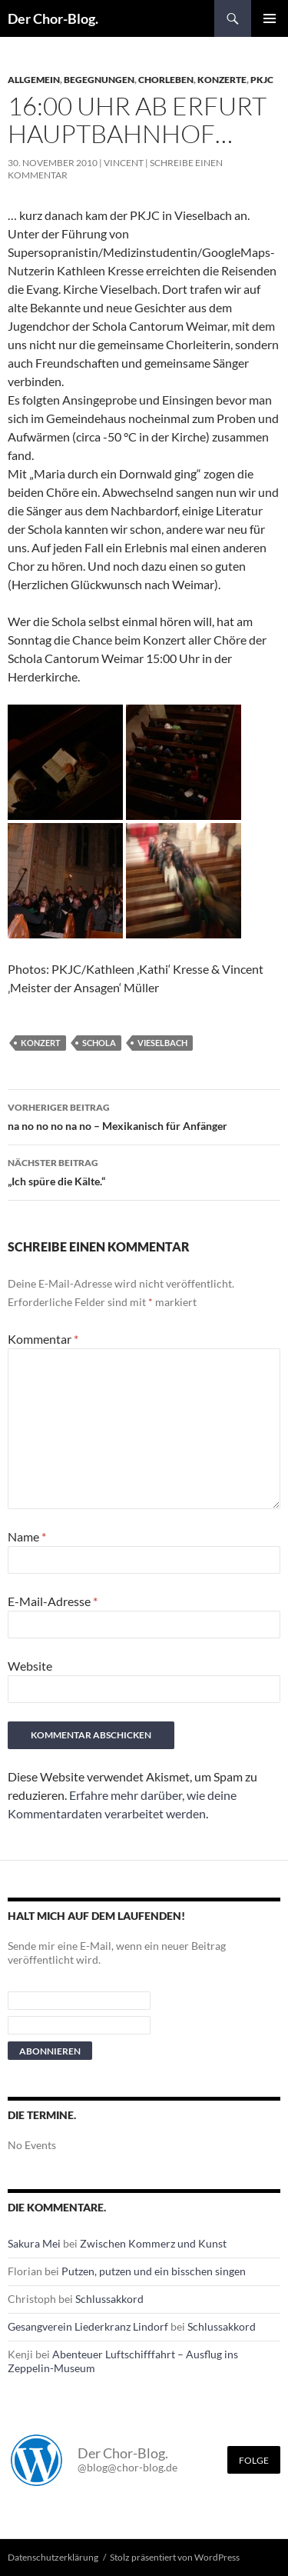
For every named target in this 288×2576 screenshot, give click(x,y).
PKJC (261, 79)
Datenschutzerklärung (53, 2557)
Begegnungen (99, 79)
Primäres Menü (269, 18)
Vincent (124, 162)
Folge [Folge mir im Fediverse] (254, 2460)
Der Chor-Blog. (53, 18)
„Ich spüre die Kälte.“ (144, 1171)
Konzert (41, 1043)
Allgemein (34, 79)
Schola (99, 1043)
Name (27, 1536)
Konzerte (222, 79)
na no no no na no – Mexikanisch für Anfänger (144, 1115)
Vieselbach (162, 1043)
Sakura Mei (34, 2243)
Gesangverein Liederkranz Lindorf (88, 2326)
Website (30, 1665)
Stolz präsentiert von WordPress (175, 2557)
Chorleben (166, 79)
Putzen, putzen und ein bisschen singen (153, 2271)
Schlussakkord (109, 2298)
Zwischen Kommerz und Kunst (153, 2243)
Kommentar (43, 1338)
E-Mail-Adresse (53, 1601)
